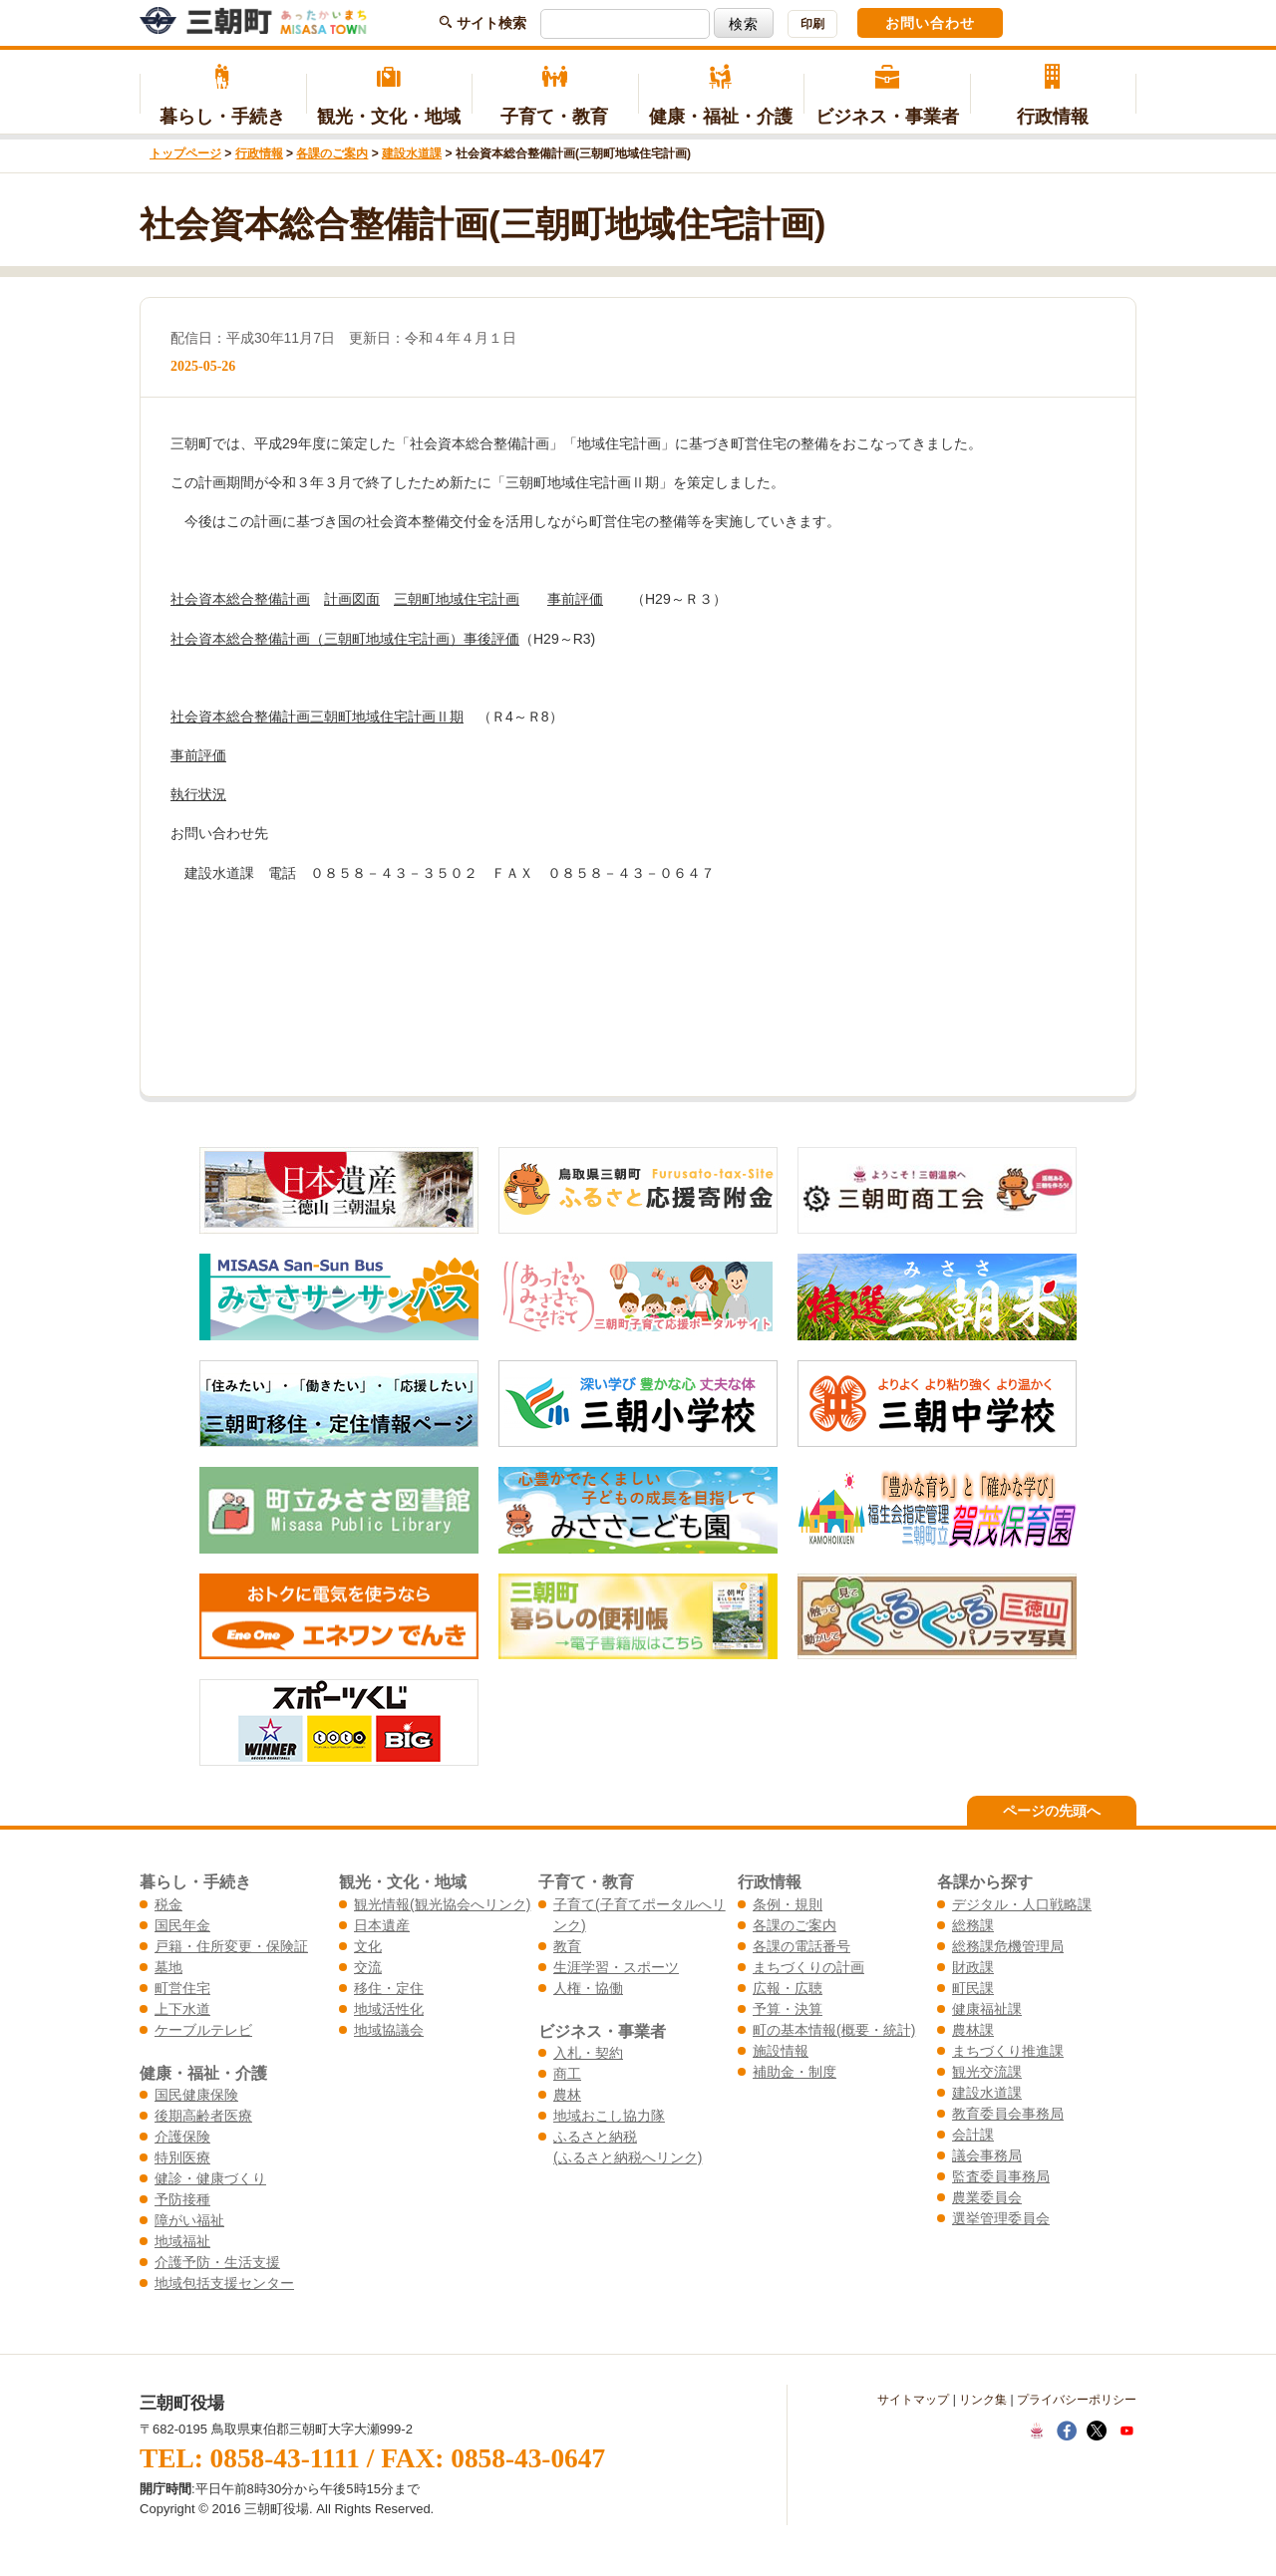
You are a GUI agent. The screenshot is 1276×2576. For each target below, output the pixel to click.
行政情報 (1053, 96)
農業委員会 (987, 2197)
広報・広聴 (787, 1988)
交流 (368, 1967)
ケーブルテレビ (203, 2030)
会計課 (973, 2135)
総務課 (973, 1925)
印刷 (812, 24)
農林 (567, 2095)
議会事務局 (987, 2155)
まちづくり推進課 (1008, 2051)
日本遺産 (382, 1925)
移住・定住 (389, 1988)
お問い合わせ (930, 23)
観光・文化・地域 (389, 96)
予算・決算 (787, 2009)
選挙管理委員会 (1001, 2218)
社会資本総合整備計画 (240, 599)
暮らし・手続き (223, 96)
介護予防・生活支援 (217, 2262)
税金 (168, 1904)
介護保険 (182, 2137)
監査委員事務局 (1001, 2176)
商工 (567, 2074)
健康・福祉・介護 (721, 96)
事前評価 (575, 599)
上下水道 (182, 2009)
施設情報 (780, 2051)
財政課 (973, 1967)
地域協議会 (389, 2030)
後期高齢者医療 (203, 2116)
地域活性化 (389, 2009)
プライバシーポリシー (1076, 2400)
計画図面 (352, 599)
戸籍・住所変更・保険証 (231, 1946)
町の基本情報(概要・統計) (834, 2030)
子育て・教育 (555, 96)
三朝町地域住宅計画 (456, 599)
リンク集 (983, 2400)
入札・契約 (588, 2053)
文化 (368, 1946)
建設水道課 (412, 153)
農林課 (973, 2030)
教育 (567, 1946)
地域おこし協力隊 (609, 2116)
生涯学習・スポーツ (616, 1967)
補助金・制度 (794, 2072)
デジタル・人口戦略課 (1022, 1904)
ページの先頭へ (1052, 1811)
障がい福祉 (189, 2220)
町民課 (973, 1988)
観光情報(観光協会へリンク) (442, 1904)
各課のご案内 (332, 153)
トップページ (185, 153)
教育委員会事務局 (1008, 2114)
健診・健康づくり (210, 2178)
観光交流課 (987, 2072)
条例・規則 (787, 1904)
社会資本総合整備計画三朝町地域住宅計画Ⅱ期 (317, 716)
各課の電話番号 (801, 1946)
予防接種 (182, 2199)
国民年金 (182, 1925)
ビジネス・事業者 (886, 96)
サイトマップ (913, 2400)
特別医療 (182, 2157)
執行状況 (198, 794)
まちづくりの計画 (808, 1967)
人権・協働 (588, 1988)
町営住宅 (182, 1988)
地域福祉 (182, 2241)
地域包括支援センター (224, 2283)
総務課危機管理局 (1008, 1946)
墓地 (168, 1967)
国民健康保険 (196, 2095)
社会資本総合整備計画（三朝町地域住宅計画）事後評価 (344, 639)
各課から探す (985, 1881)
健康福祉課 (987, 2009)
